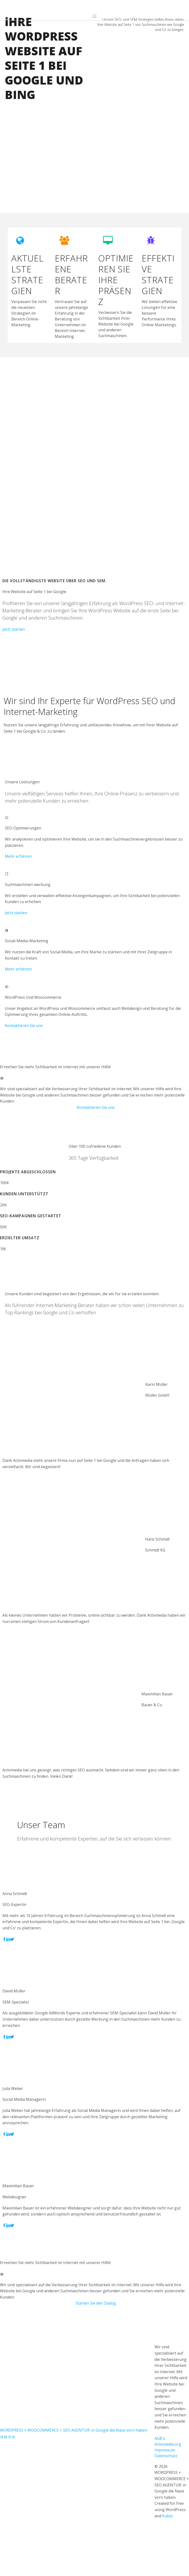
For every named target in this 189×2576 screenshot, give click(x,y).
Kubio (167, 2516)
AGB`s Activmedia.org (167, 2441)
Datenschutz (165, 2455)
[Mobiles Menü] (95, 16)
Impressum (164, 2450)
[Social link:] (4, 1939)
